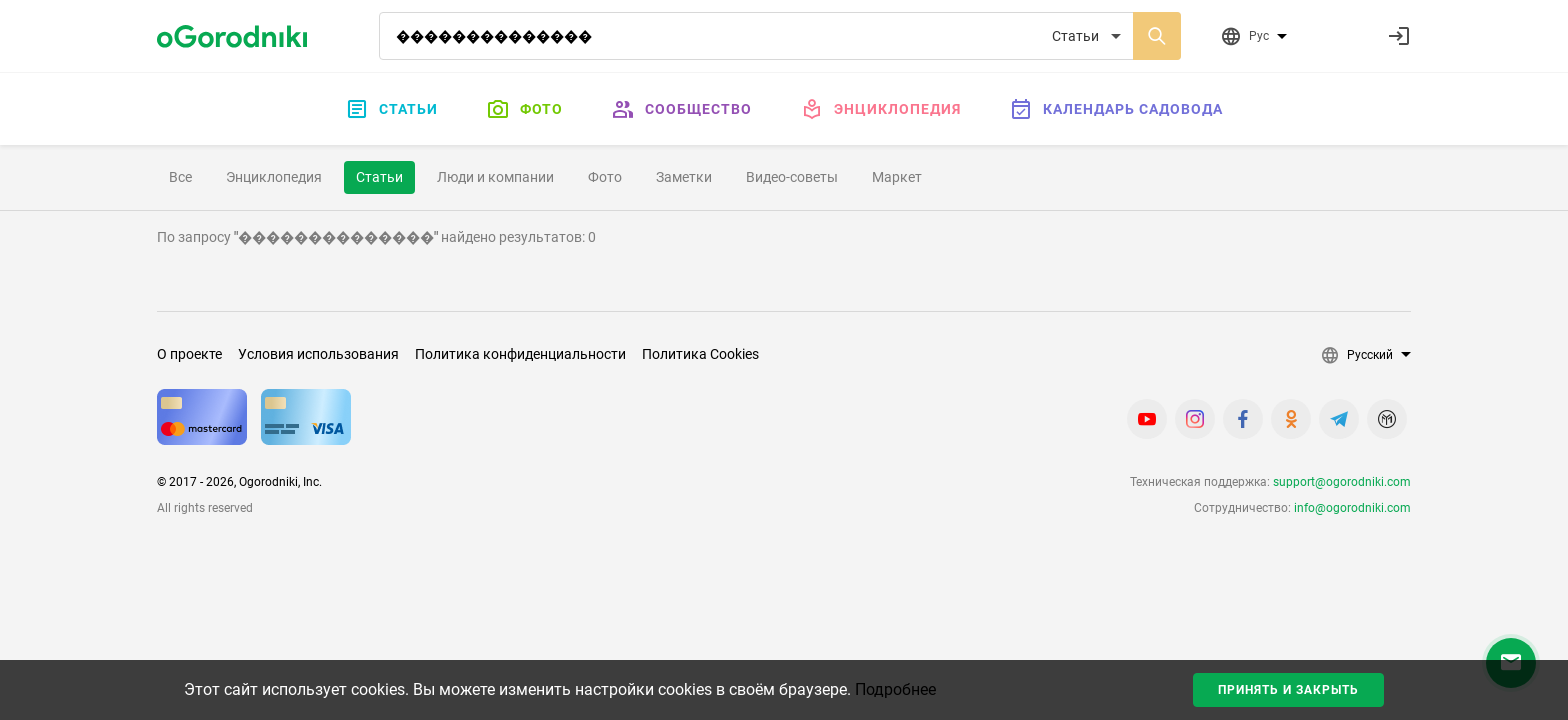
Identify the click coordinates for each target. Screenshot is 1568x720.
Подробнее (895, 689)
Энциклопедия (880, 109)
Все (180, 177)
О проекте (189, 354)
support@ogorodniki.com (1342, 482)
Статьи (391, 109)
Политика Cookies (700, 354)
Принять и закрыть (1288, 690)
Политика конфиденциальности (520, 354)
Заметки (684, 177)
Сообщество (681, 109)
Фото (524, 109)
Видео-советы (792, 177)
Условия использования (318, 354)
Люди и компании (495, 177)
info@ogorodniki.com (1352, 508)
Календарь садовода (1116, 109)
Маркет (897, 177)
